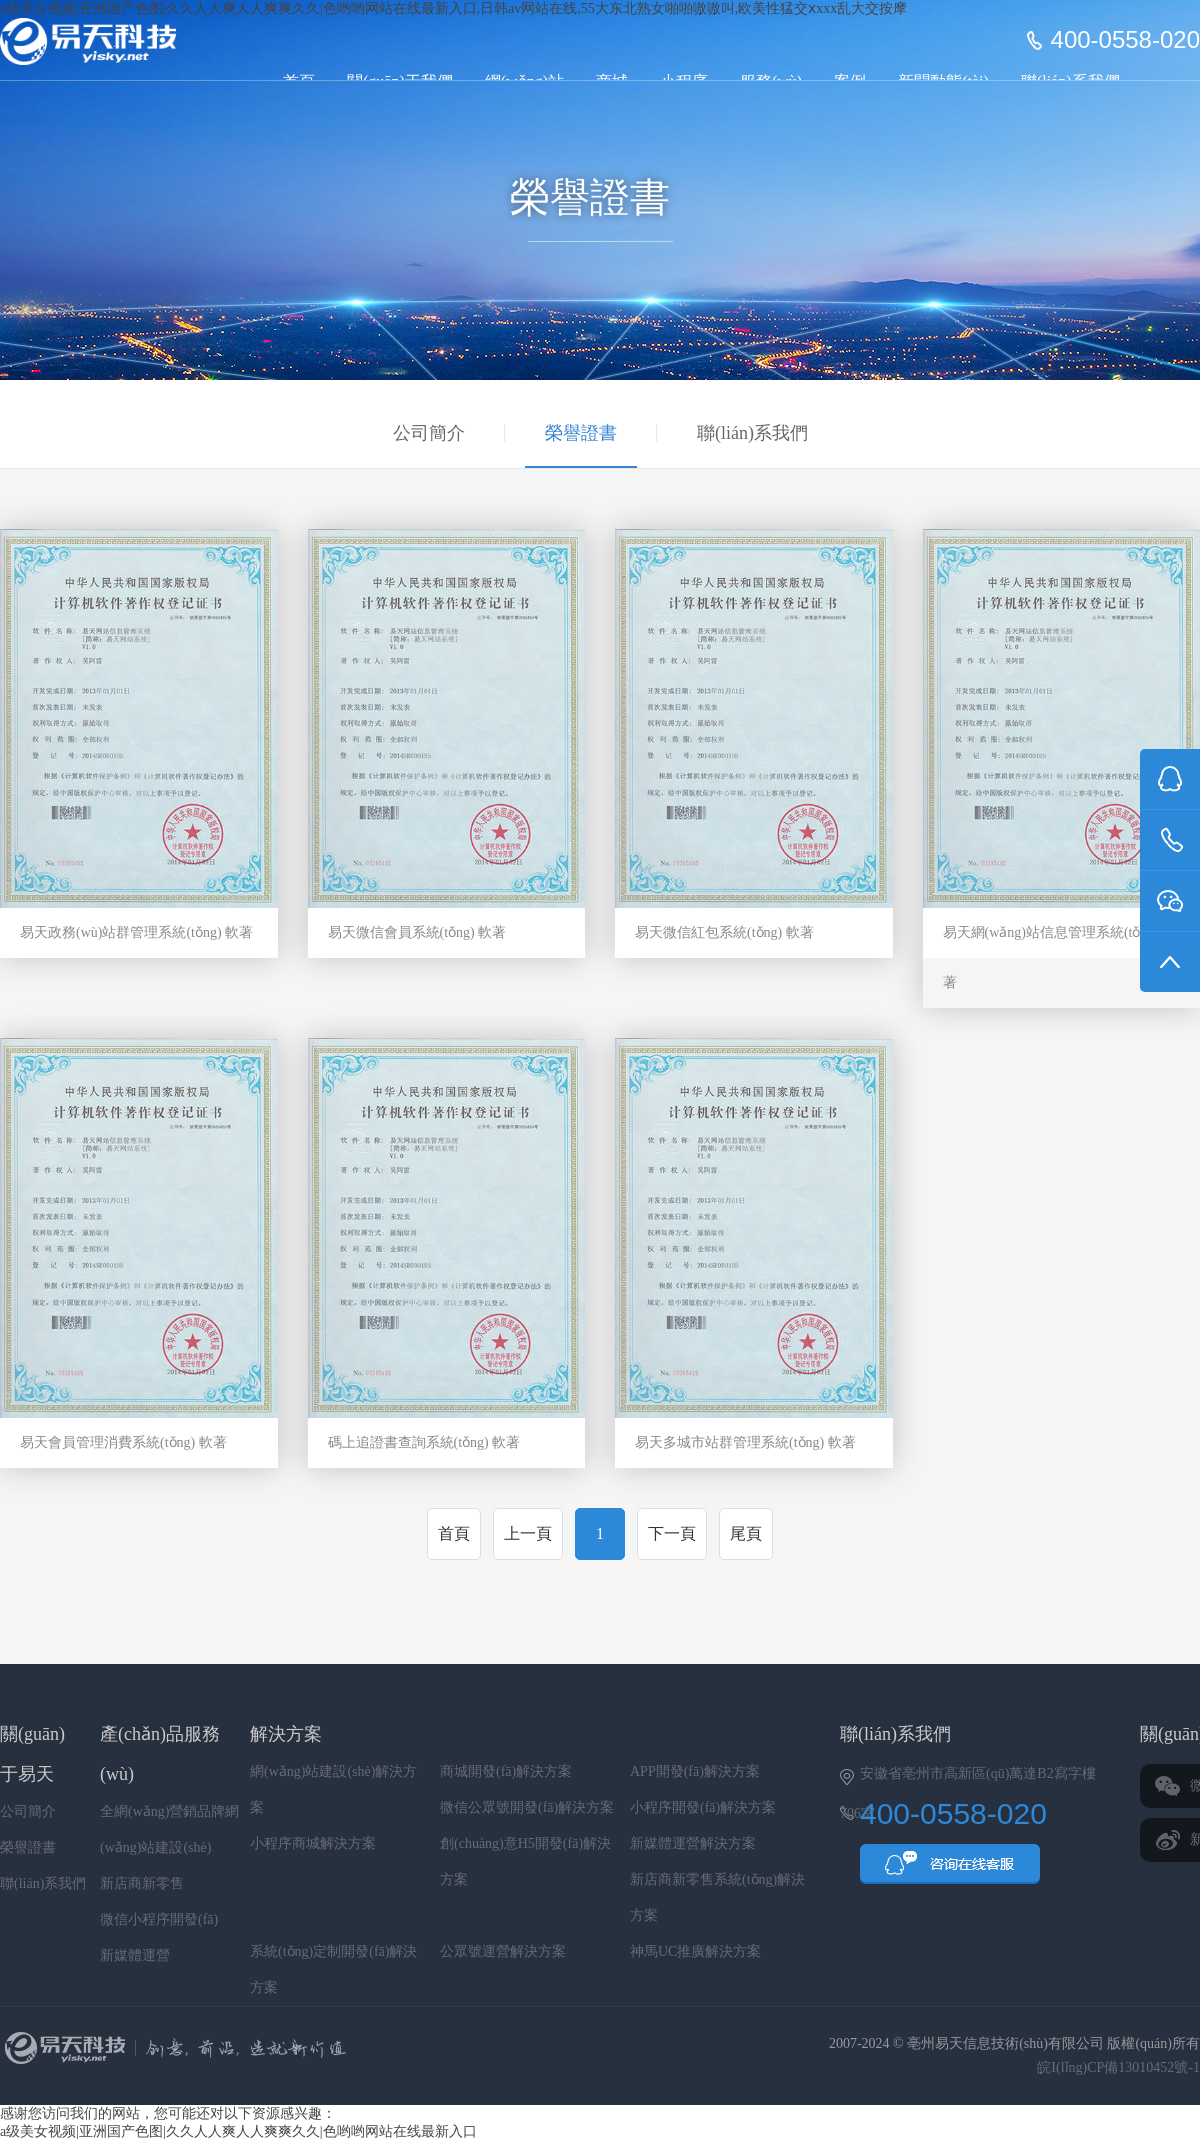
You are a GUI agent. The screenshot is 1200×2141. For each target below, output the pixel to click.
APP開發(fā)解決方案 (695, 1771)
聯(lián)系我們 (752, 433)
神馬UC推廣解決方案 (695, 1951)
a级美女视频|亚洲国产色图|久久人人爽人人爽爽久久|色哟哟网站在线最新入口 (238, 2131)
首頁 (454, 1533)
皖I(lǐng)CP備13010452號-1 (1118, 2067)
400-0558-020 (1125, 40)
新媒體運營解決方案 (693, 1843)
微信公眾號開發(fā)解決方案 (527, 1807)
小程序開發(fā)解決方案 (703, 1807)
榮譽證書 (581, 433)
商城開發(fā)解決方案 (506, 1771)
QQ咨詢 (950, 1870)
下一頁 (672, 1533)
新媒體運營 (135, 1955)
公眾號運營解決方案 (503, 1951)
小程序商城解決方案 (313, 1843)
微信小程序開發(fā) (159, 1919)
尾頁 (746, 1533)
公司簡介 (429, 433)
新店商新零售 (142, 1883)
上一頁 (528, 1533)
